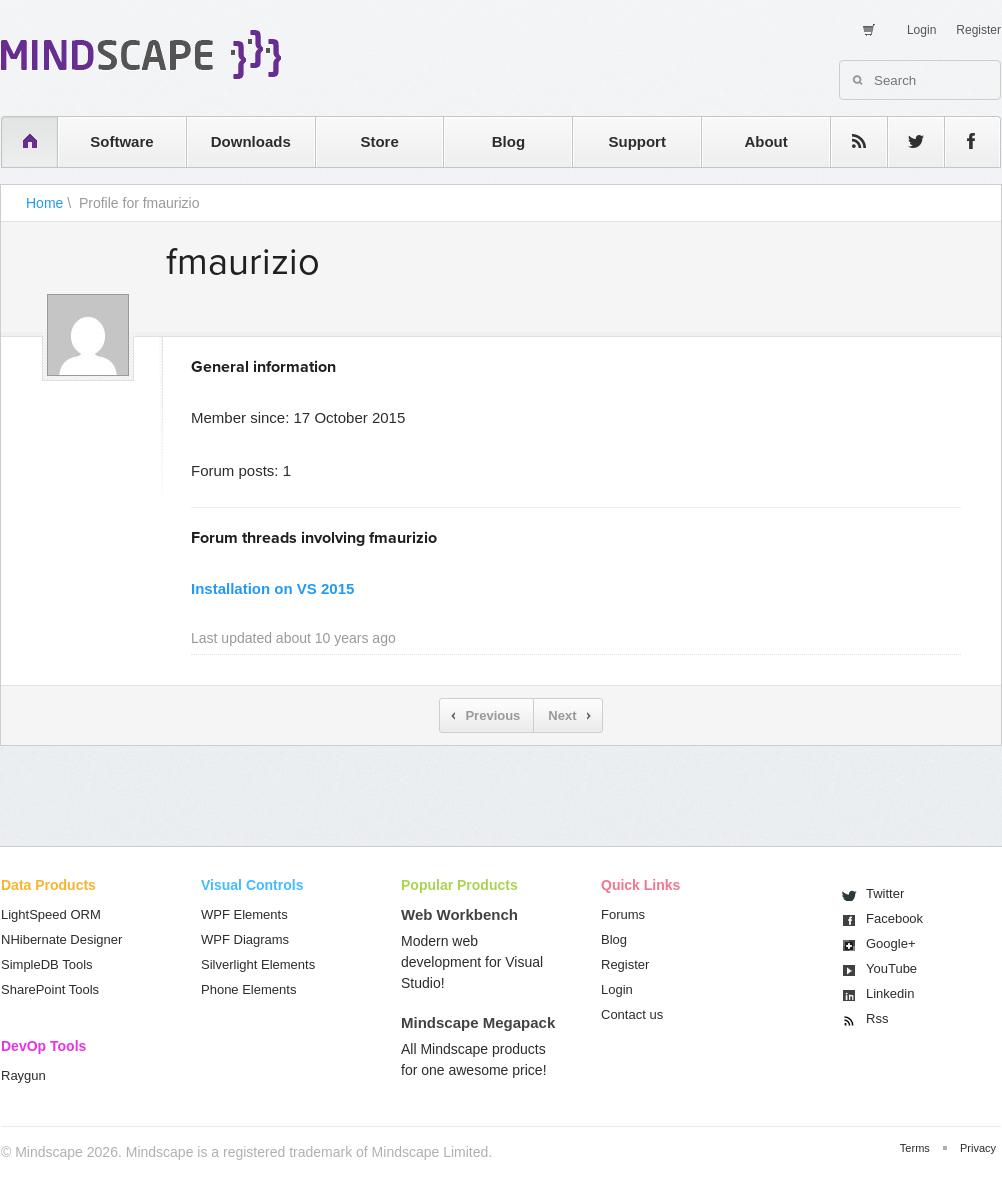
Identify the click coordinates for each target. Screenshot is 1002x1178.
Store (379, 141)
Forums (623, 914)
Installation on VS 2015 (272, 588)
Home (44, 203)
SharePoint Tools (50, 989)
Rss (877, 1018)
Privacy (978, 1148)
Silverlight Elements (258, 964)
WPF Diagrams (245, 939)
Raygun (23, 1075)
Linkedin (890, 993)
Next (562, 715)
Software (121, 141)
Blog (508, 141)
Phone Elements (248, 989)
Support (637, 141)
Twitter (885, 893)
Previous (492, 715)
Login (921, 30)
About (765, 141)
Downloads (251, 141)
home (19, 141)
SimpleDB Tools (47, 964)
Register (978, 30)
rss (849, 141)
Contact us (632, 1014)
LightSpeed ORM (51, 914)
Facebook (894, 918)
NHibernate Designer (61, 939)
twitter (906, 141)
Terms (915, 1148)
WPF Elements (244, 914)
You (891, 968)
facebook (962, 141)
